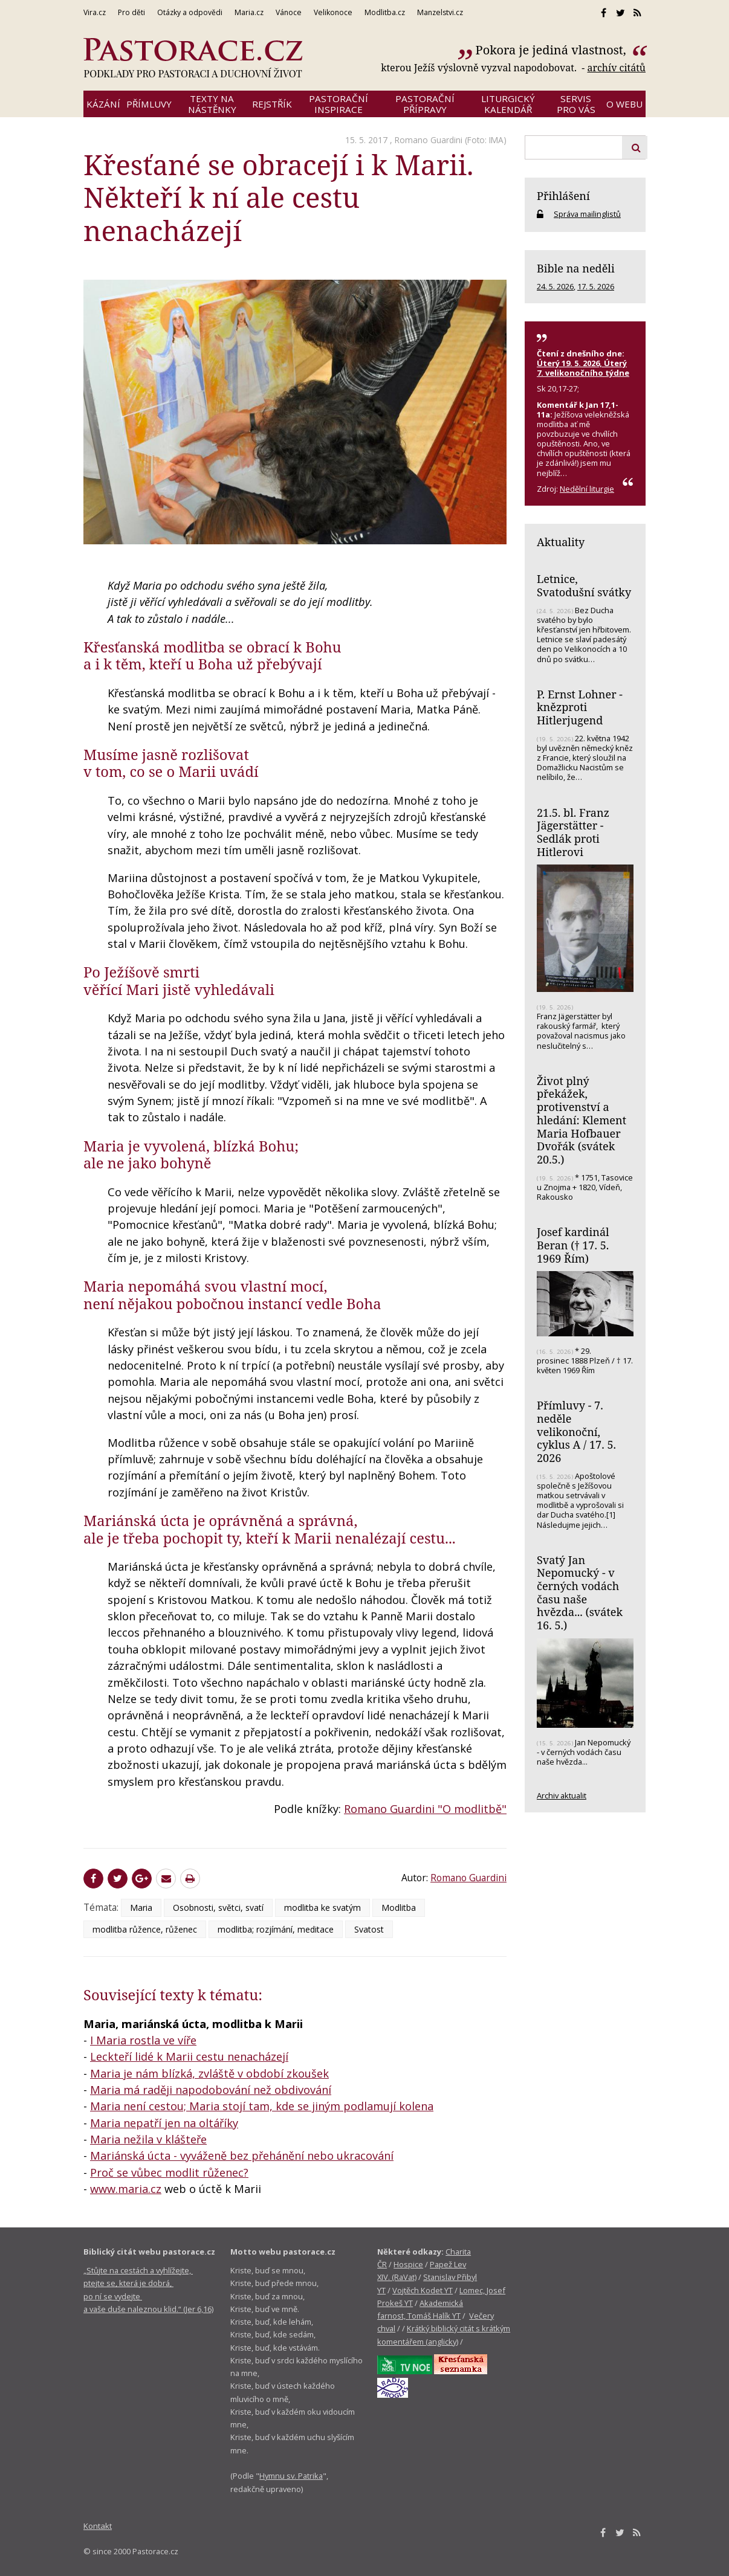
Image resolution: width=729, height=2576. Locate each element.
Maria (141, 1907)
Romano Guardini (428, 140)
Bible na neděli (576, 268)
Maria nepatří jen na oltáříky (164, 2123)
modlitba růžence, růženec (144, 1929)
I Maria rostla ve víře (143, 2040)
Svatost (369, 1929)
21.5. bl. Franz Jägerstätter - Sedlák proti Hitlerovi (573, 832)
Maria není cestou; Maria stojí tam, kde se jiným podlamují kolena (261, 2106)
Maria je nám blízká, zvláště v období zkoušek (209, 2073)
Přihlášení (563, 195)
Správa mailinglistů (587, 213)
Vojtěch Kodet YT (422, 2290)
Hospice (408, 2264)
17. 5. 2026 (595, 286)
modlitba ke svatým (322, 1907)
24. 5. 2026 (555, 286)
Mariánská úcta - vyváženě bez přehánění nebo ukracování (242, 2155)
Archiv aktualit (561, 1795)
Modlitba (398, 1907)
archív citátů (616, 67)
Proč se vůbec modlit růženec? (169, 2172)
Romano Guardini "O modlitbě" (425, 1809)
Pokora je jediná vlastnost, (552, 50)
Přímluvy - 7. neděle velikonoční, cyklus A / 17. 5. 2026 (576, 1431)
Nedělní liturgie (587, 488)
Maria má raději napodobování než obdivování (210, 2089)
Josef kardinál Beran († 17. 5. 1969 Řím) (573, 1245)
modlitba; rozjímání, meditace (276, 1929)
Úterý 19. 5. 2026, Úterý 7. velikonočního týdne (583, 368)
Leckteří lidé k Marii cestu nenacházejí (189, 2056)
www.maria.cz (125, 2189)
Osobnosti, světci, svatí (218, 1907)
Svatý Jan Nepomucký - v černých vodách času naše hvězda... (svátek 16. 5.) (580, 1593)
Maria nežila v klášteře (148, 2139)
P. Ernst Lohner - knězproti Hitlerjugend (580, 707)
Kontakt (97, 2525)
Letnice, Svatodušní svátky (584, 585)
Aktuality (561, 542)
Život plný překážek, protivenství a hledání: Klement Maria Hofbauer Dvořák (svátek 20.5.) (581, 1120)
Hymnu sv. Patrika (291, 2475)
